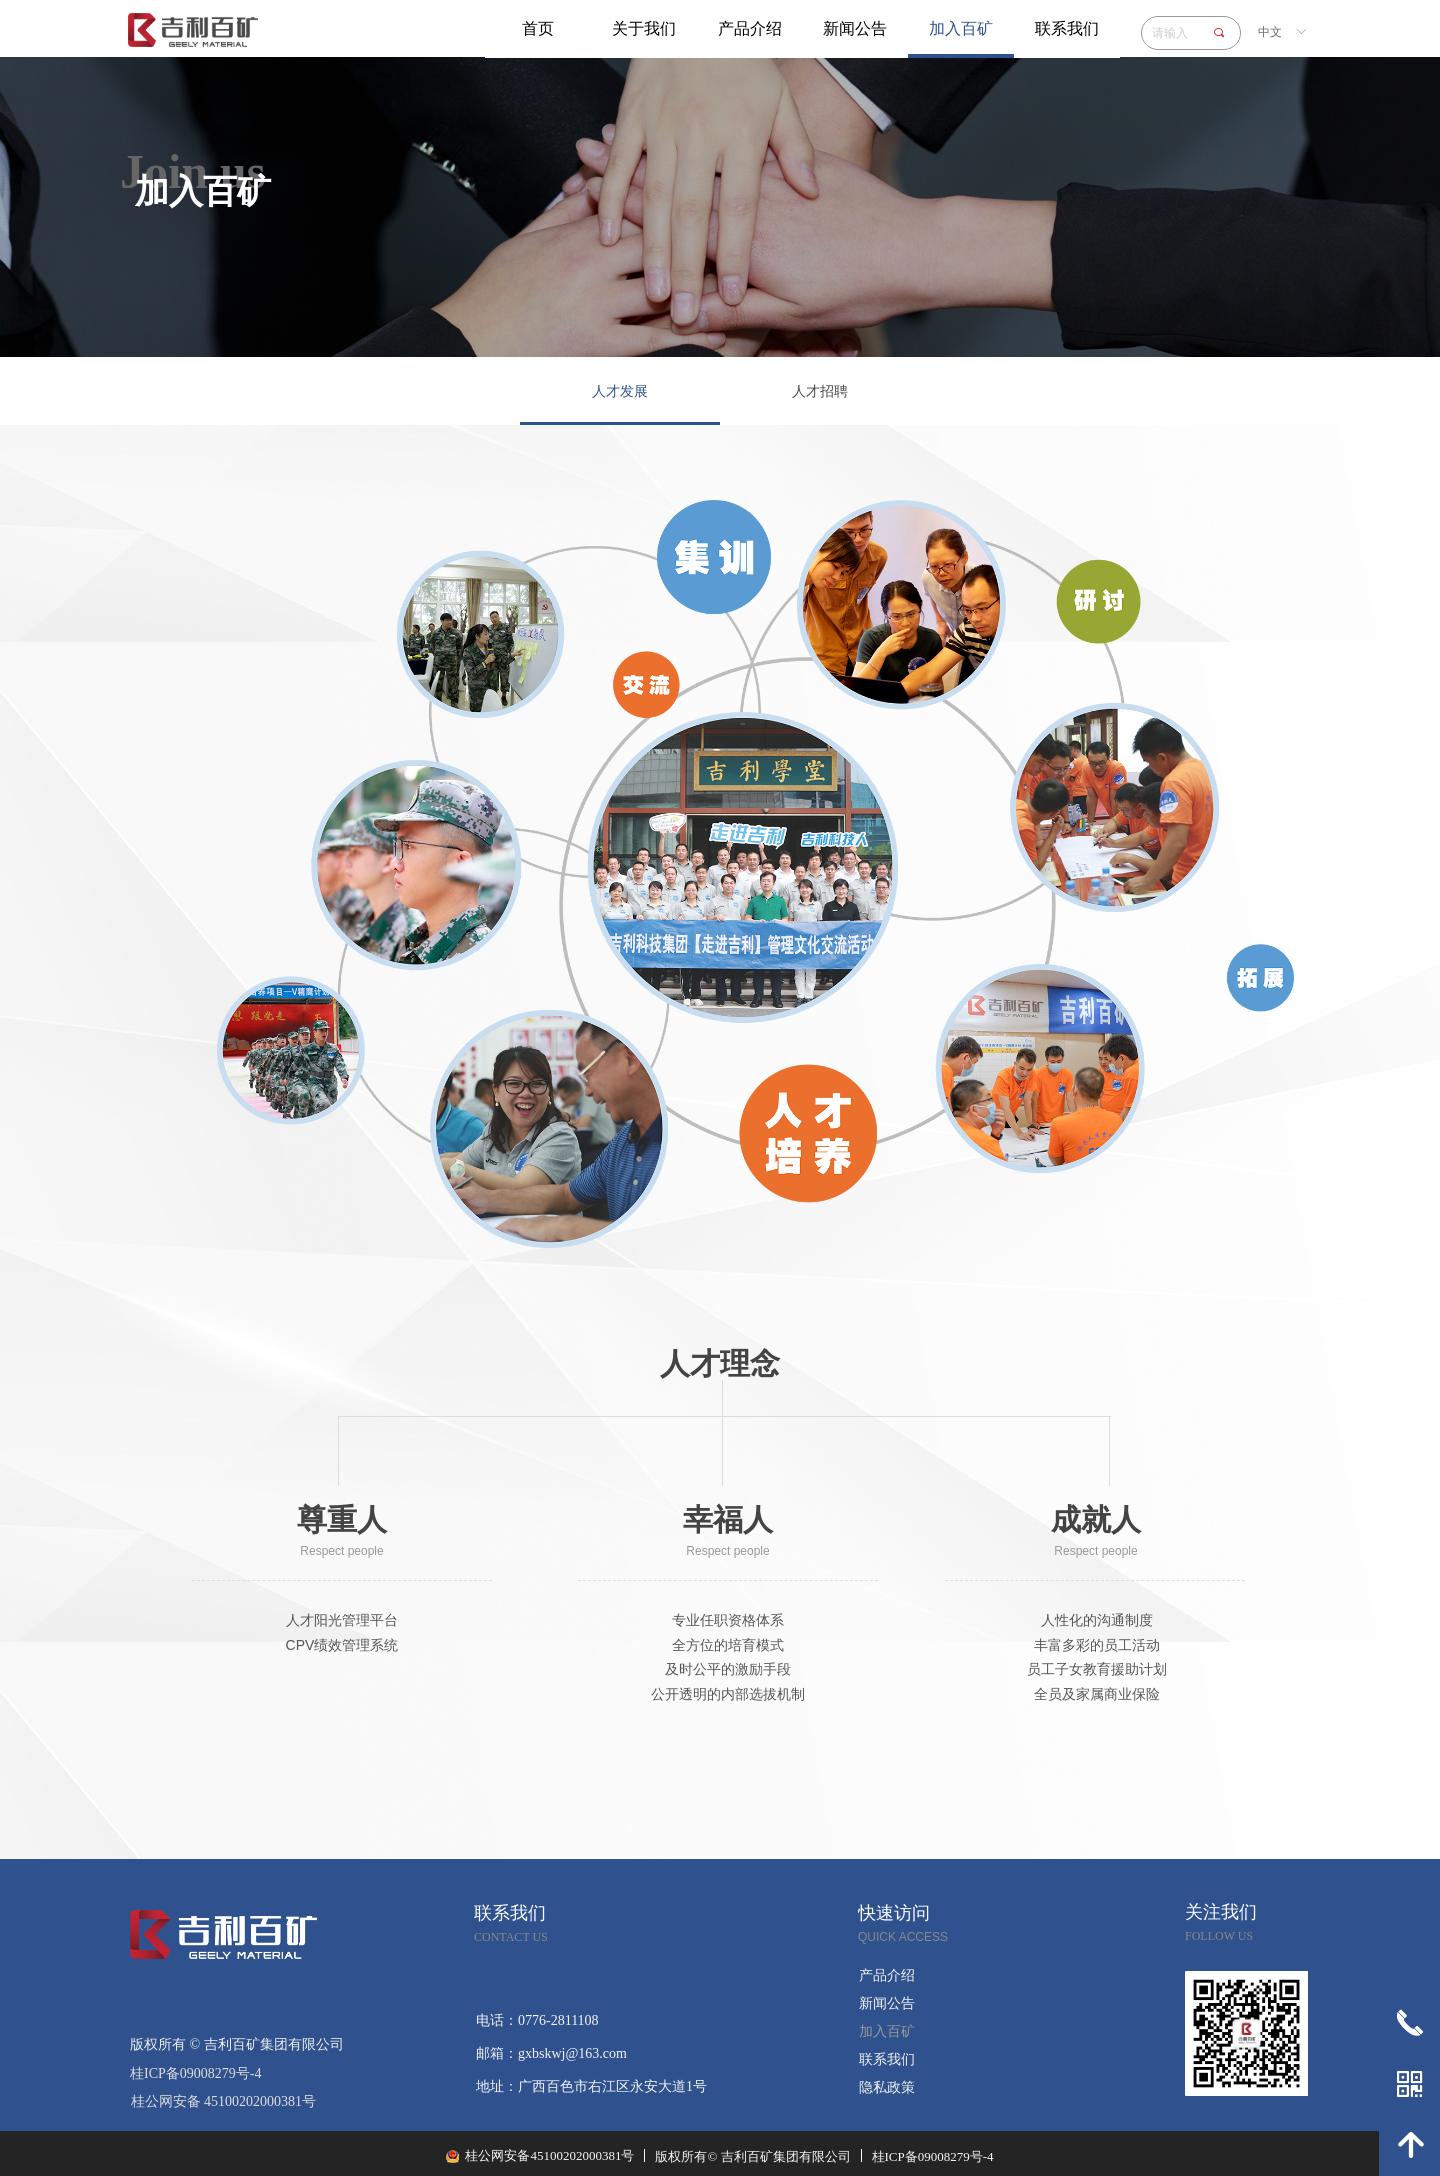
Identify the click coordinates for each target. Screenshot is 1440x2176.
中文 (1270, 32)
